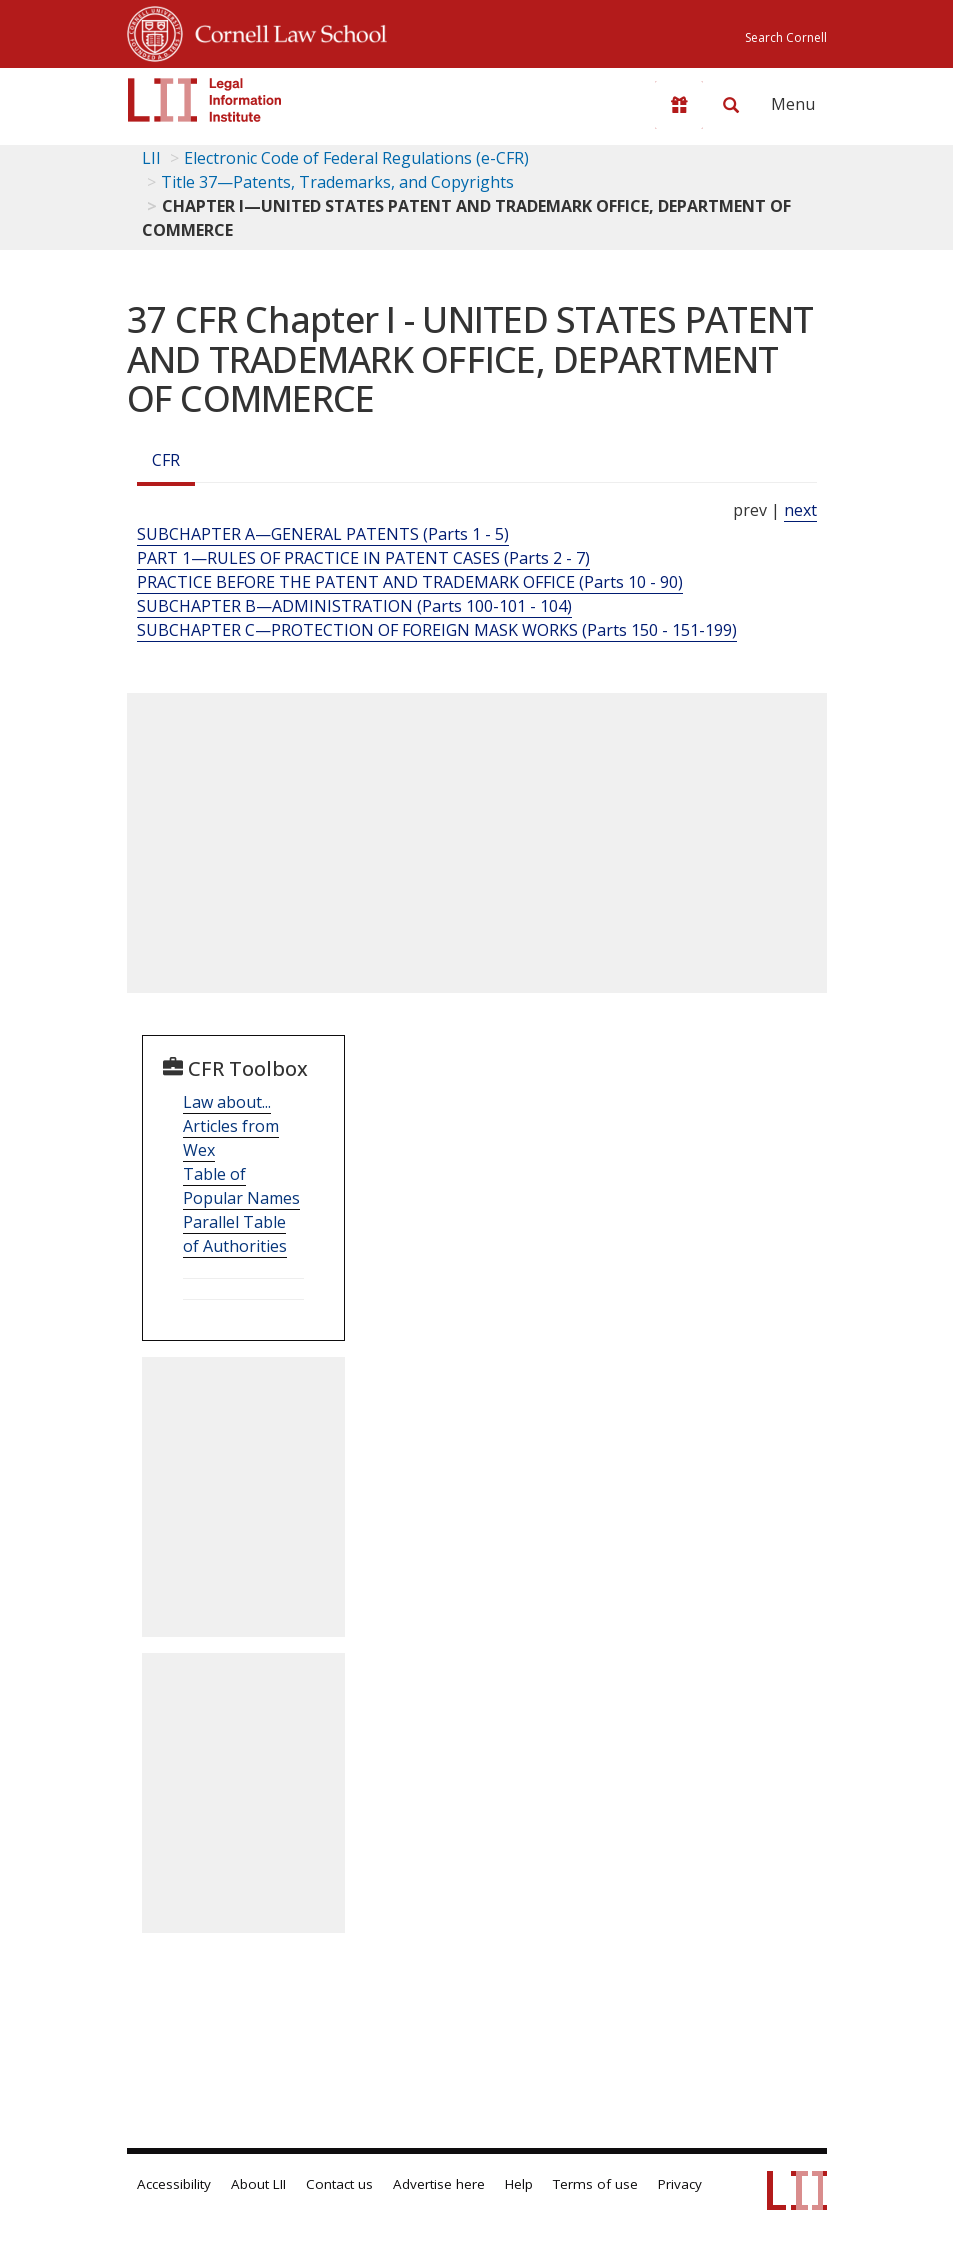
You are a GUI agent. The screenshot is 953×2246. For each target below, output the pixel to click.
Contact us (339, 2184)
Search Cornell (786, 37)
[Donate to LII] (679, 105)
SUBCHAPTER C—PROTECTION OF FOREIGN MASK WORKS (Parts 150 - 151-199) (437, 630)
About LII (258, 2184)
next (800, 510)
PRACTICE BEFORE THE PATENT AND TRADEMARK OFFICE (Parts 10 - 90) (410, 582)
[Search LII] (731, 105)
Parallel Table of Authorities (235, 1234)
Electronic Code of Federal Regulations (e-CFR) (356, 158)
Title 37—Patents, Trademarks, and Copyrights (337, 182)
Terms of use (595, 2184)
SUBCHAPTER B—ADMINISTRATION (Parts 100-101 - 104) (354, 606)
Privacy (680, 2184)
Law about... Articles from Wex (231, 1126)
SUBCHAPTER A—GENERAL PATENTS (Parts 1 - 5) (323, 534)
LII (151, 158)
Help (519, 2184)
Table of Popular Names (241, 1186)
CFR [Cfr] (166, 460)
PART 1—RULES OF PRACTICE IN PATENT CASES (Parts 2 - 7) (363, 558)
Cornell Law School (285, 31)
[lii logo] (205, 100)
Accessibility (174, 2184)
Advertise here (439, 2184)
